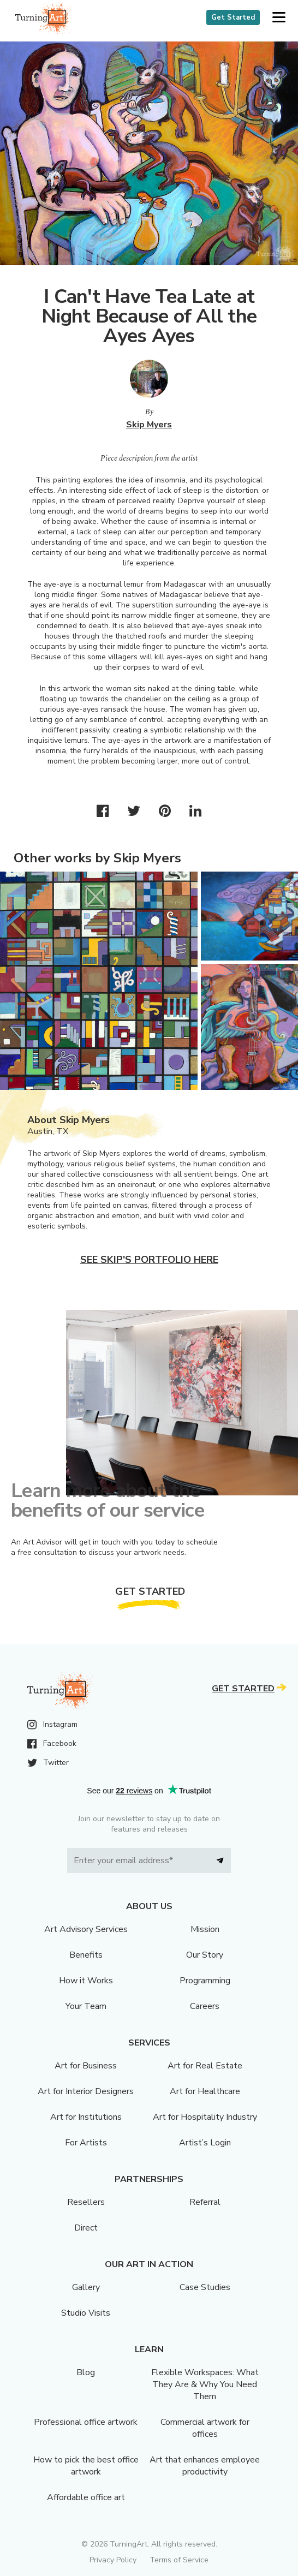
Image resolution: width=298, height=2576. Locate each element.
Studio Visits (85, 2313)
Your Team (85, 2006)
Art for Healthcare (205, 2091)
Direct (86, 2228)
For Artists (86, 2143)
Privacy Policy (113, 2560)
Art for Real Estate (205, 2066)
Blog (85, 2372)
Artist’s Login (205, 2143)
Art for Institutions (86, 2117)
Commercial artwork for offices (204, 2428)
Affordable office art (86, 2497)
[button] (278, 17)
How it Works (86, 1981)
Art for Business (86, 2066)
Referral (204, 2202)
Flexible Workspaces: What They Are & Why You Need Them (205, 2384)
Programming (205, 1981)
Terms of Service (179, 2560)
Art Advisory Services (86, 1929)
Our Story (204, 1955)
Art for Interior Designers (86, 2091)
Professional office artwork (86, 2422)
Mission (204, 1929)
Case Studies (205, 2287)
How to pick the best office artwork (86, 2466)
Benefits (86, 1955)
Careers (204, 2006)
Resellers (86, 2202)
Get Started (233, 17)
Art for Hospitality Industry (205, 2117)
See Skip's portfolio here (149, 1259)
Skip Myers (149, 425)
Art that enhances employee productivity (205, 2466)
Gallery (86, 2287)
